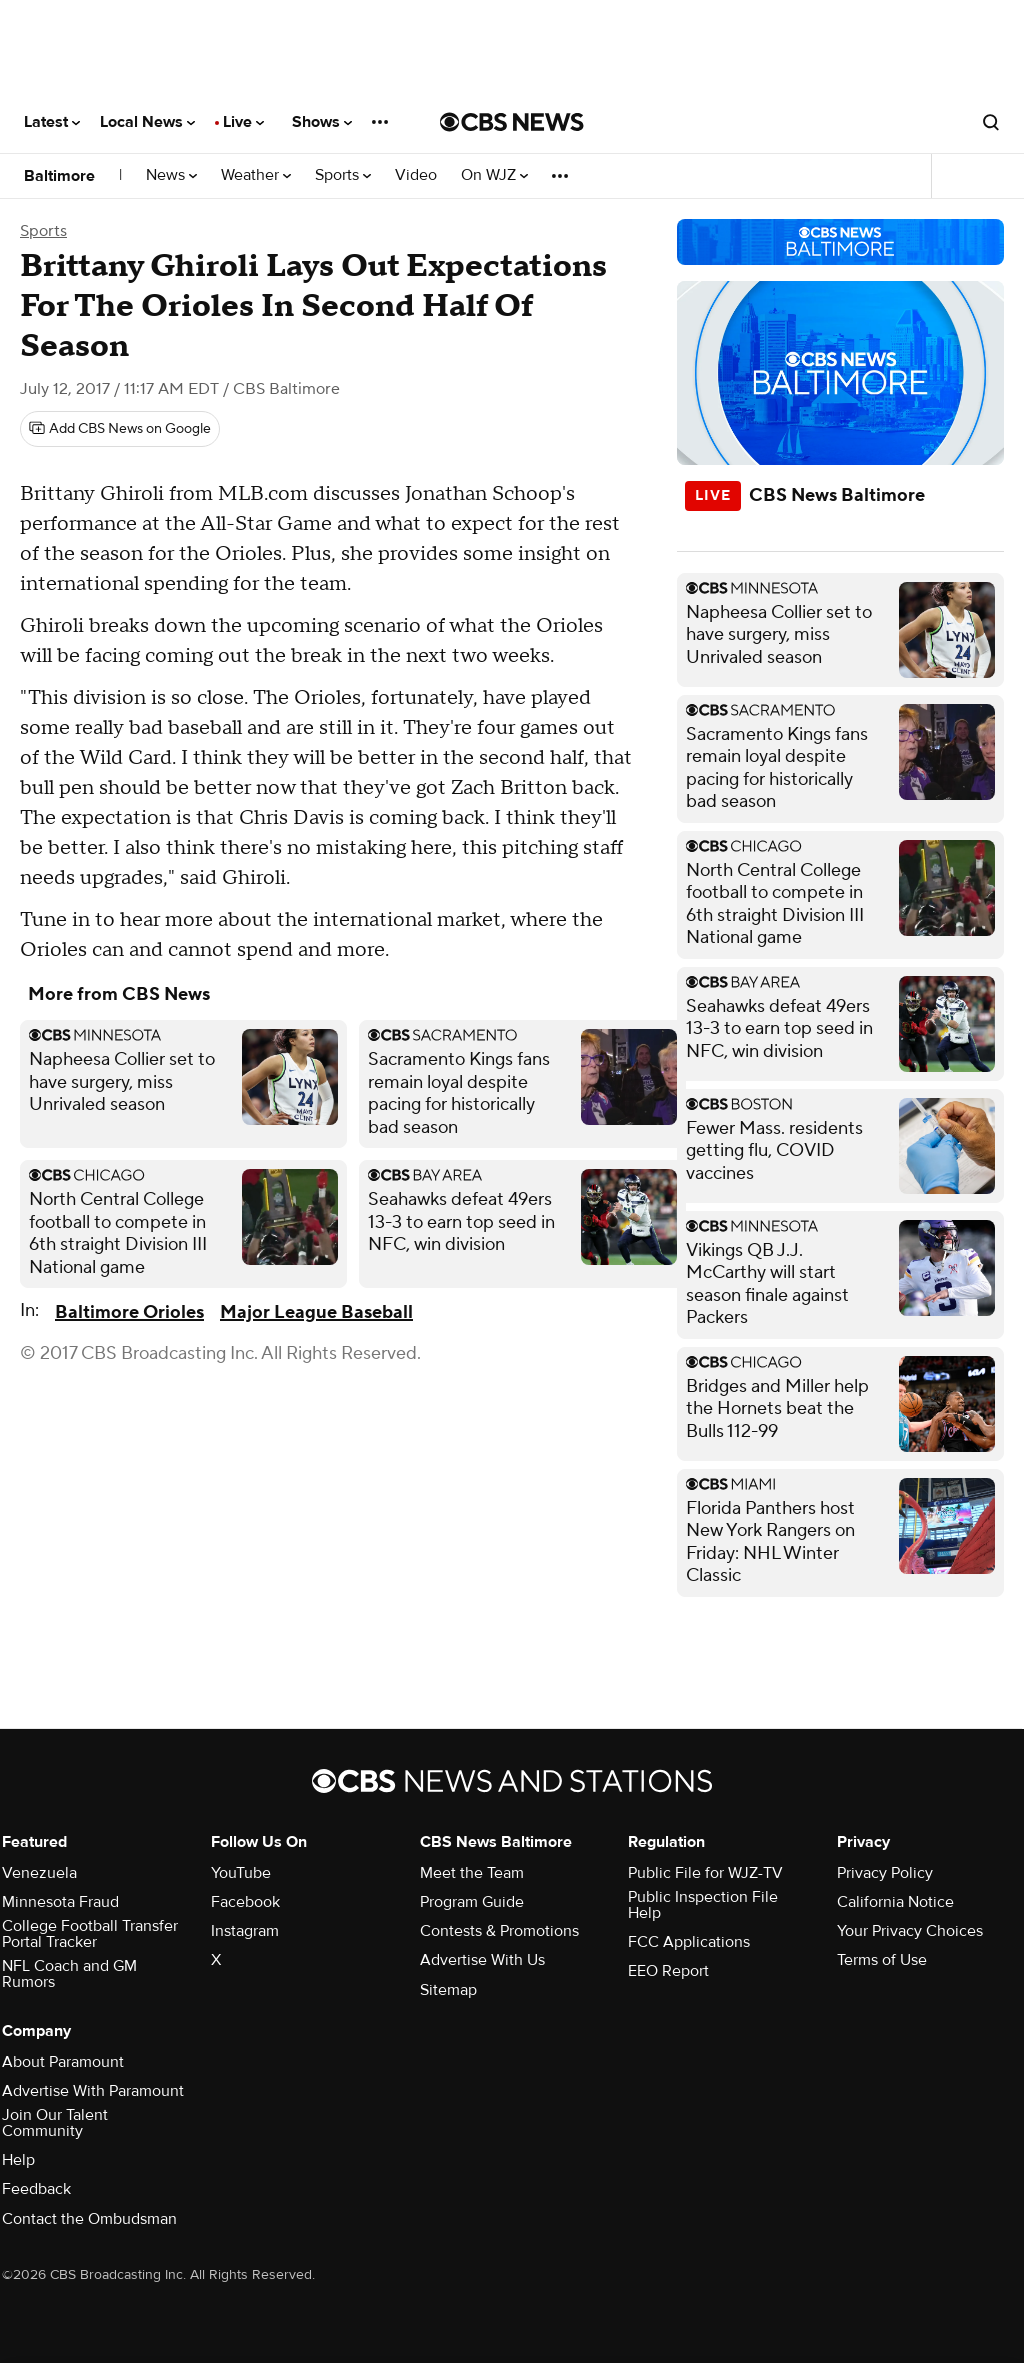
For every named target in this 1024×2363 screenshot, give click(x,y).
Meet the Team (472, 1873)
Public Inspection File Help (703, 1905)
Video (416, 175)
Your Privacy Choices (910, 1931)
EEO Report (668, 1971)
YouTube (241, 1873)
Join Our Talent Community (55, 2123)
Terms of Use (882, 1960)
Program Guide (472, 1902)
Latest (52, 122)
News (171, 175)
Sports (343, 175)
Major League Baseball (316, 1312)
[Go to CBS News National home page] (512, 122)
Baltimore (59, 176)
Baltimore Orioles (129, 1312)
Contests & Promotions (499, 1931)
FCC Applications (689, 1942)
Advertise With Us (482, 1960)
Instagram (245, 1931)
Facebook (245, 1902)
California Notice (895, 1902)
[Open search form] (991, 122)
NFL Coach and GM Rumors (69, 1974)
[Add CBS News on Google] (120, 429)
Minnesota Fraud (60, 1902)
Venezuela (39, 1873)
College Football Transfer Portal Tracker (90, 1934)
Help (18, 2160)
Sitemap (448, 1990)
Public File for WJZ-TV (705, 1873)
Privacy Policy (885, 1873)
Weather (256, 175)
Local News (147, 122)
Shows (322, 122)
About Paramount (63, 2062)
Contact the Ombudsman (89, 2219)
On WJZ (494, 175)
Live (243, 122)
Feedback (36, 2189)
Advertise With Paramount (93, 2091)
